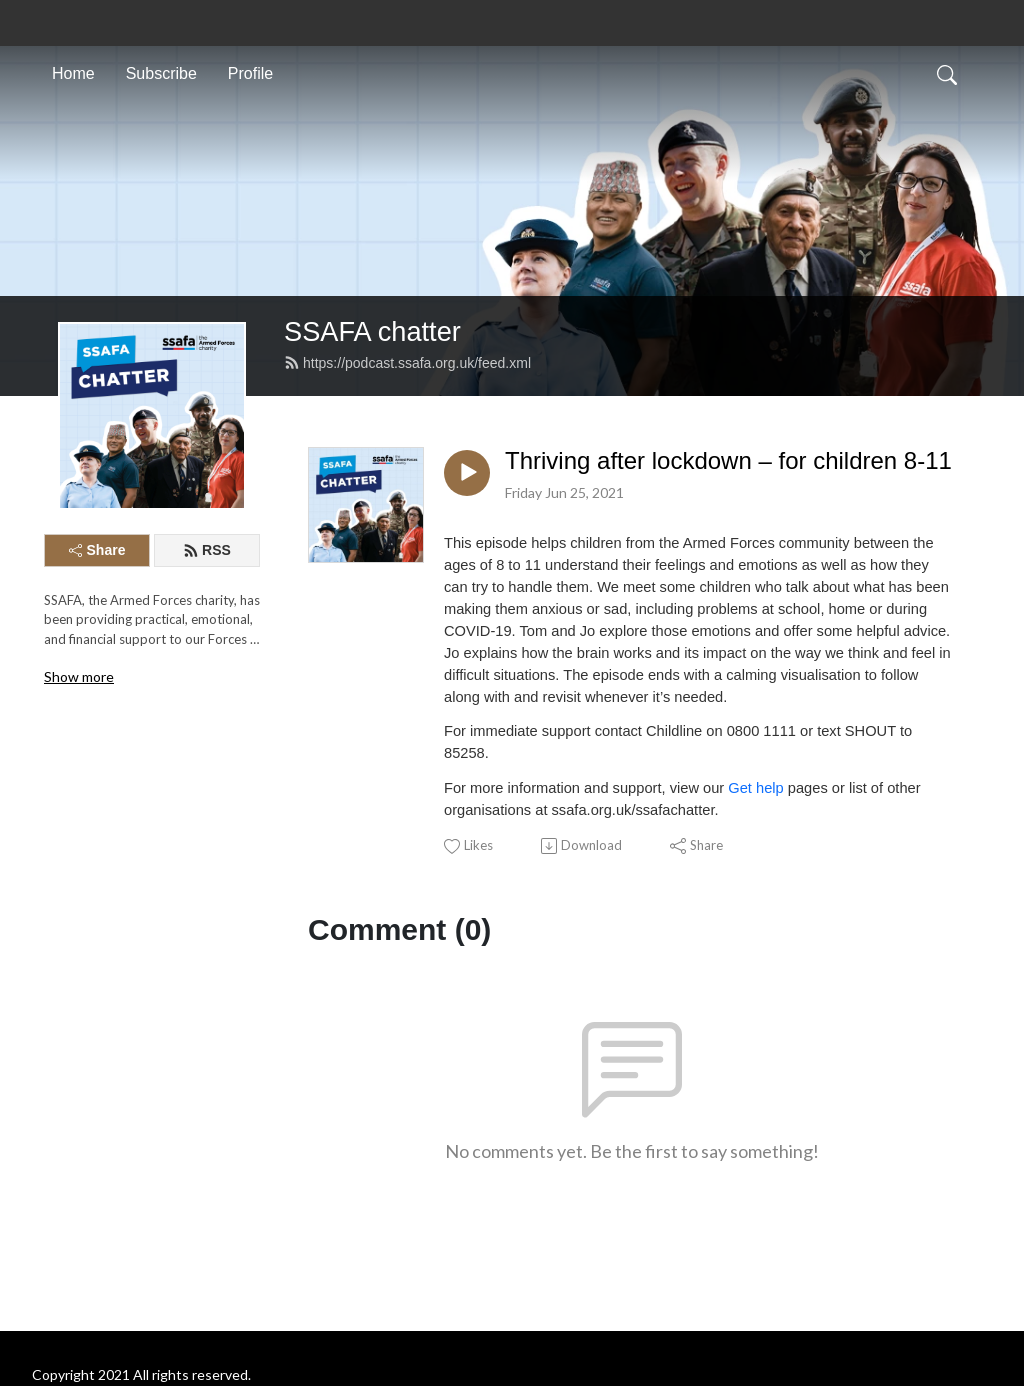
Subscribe (161, 73)
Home (73, 73)
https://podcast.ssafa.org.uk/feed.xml (407, 363)
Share (97, 550)
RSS (207, 550)
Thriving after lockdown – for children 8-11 (728, 460)
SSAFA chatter (372, 331)
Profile (250, 73)
